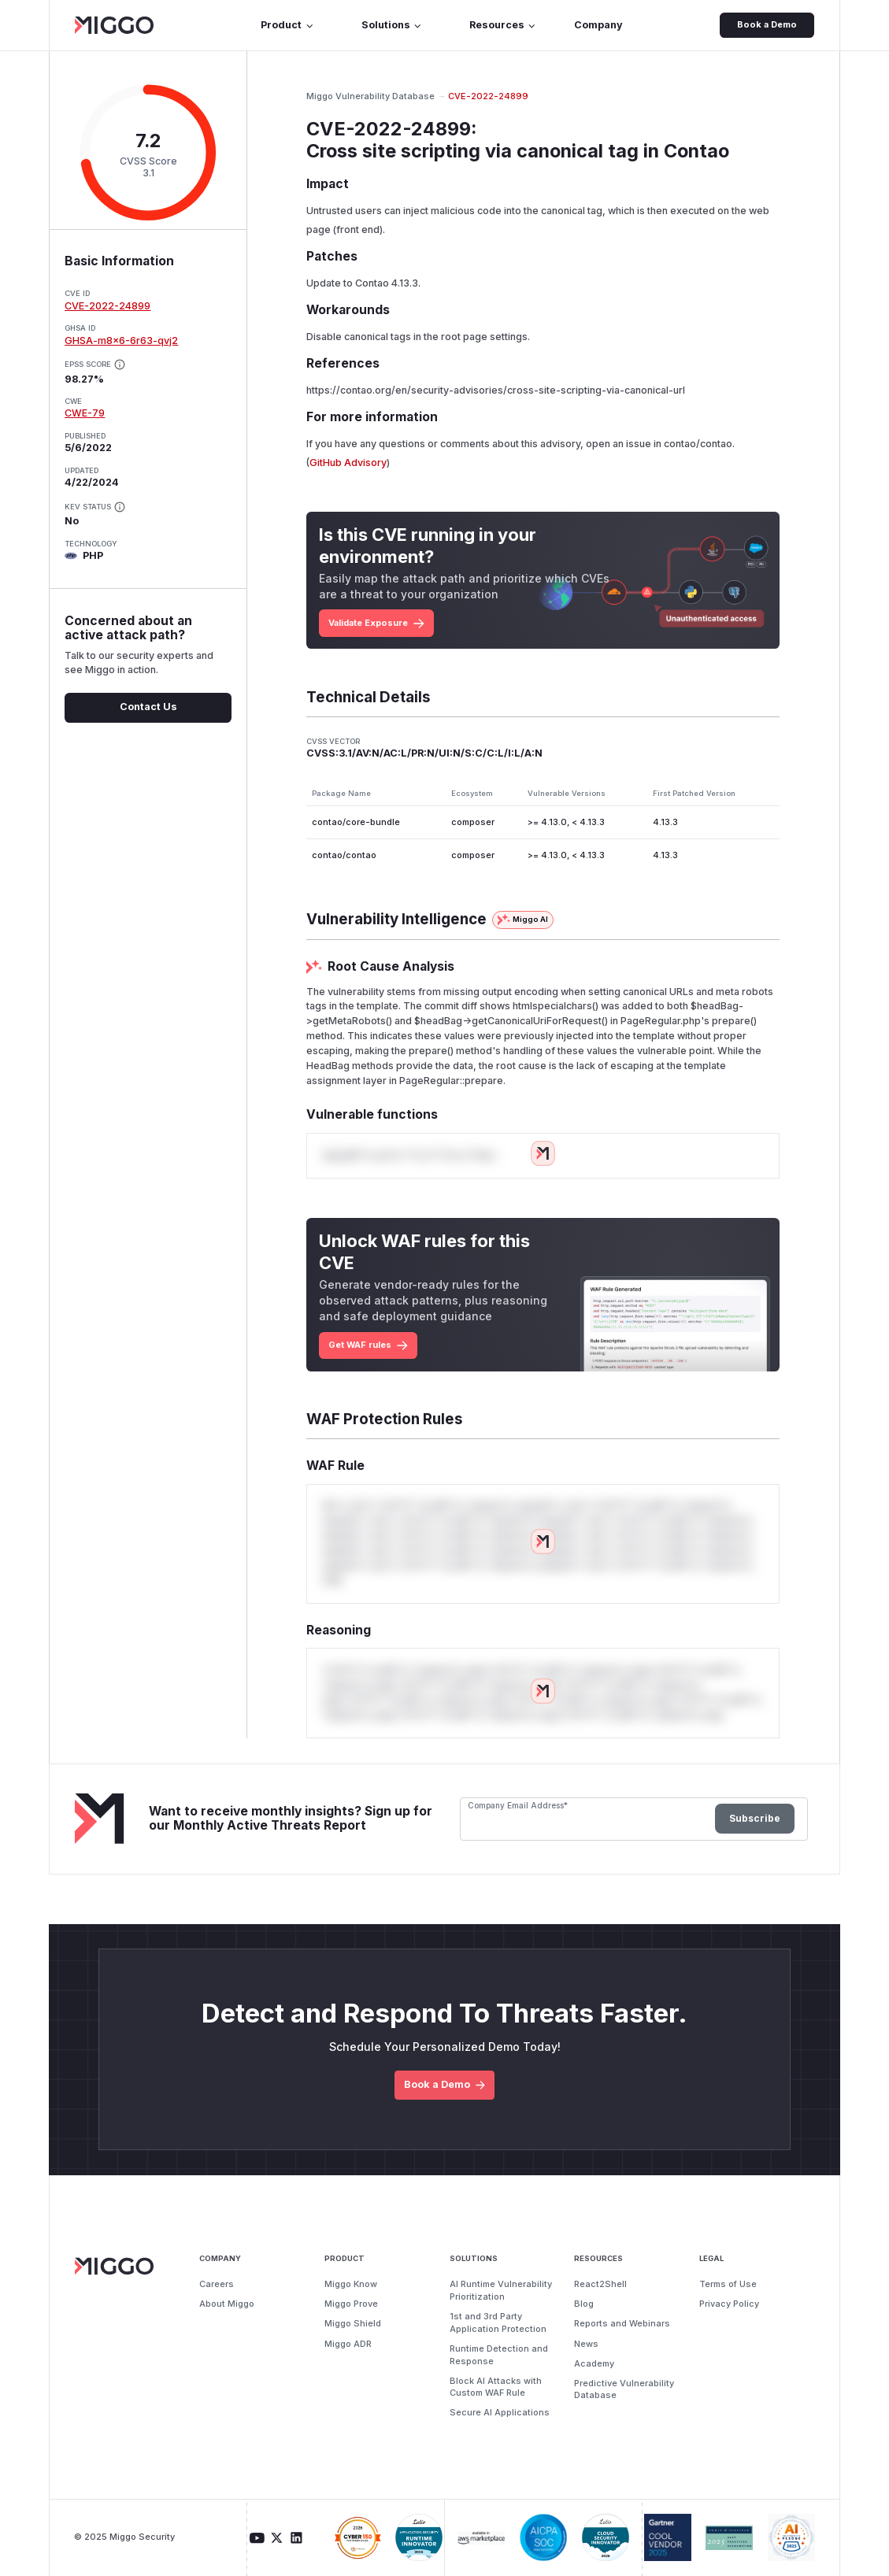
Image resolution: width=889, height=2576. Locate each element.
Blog (584, 2303)
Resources (503, 25)
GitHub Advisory (348, 462)
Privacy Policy (729, 2303)
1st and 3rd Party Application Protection (498, 2322)
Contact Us (148, 706)
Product (287, 25)
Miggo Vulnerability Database (370, 96)
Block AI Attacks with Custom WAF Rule (496, 2387)
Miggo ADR (348, 2343)
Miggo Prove (351, 2303)
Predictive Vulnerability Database (624, 2389)
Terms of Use (728, 2283)
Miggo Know (350, 2283)
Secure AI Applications (500, 2412)
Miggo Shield (352, 2323)
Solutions (392, 25)
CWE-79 (85, 413)
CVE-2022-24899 (107, 306)
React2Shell (600, 2283)
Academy (594, 2363)
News (586, 2343)
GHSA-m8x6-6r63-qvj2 (121, 340)
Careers (216, 2283)
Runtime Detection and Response (499, 2355)
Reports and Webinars (622, 2323)
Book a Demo (767, 24)
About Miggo (226, 2303)
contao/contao (698, 444)
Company (598, 25)
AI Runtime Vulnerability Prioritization (501, 2290)
